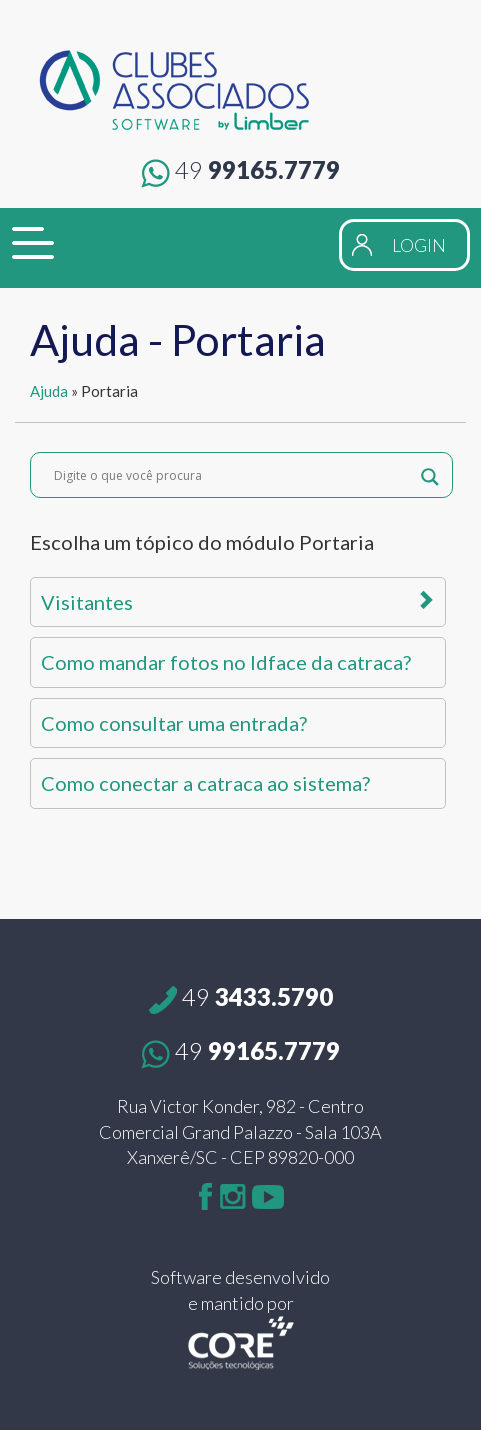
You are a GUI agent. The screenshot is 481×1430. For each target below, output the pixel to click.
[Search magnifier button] (430, 475)
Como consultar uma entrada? (174, 723)
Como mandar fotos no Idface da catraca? (226, 662)
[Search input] (232, 475)
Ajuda (49, 391)
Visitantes (238, 601)
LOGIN (419, 245)
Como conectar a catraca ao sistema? (205, 783)
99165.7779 (240, 169)
